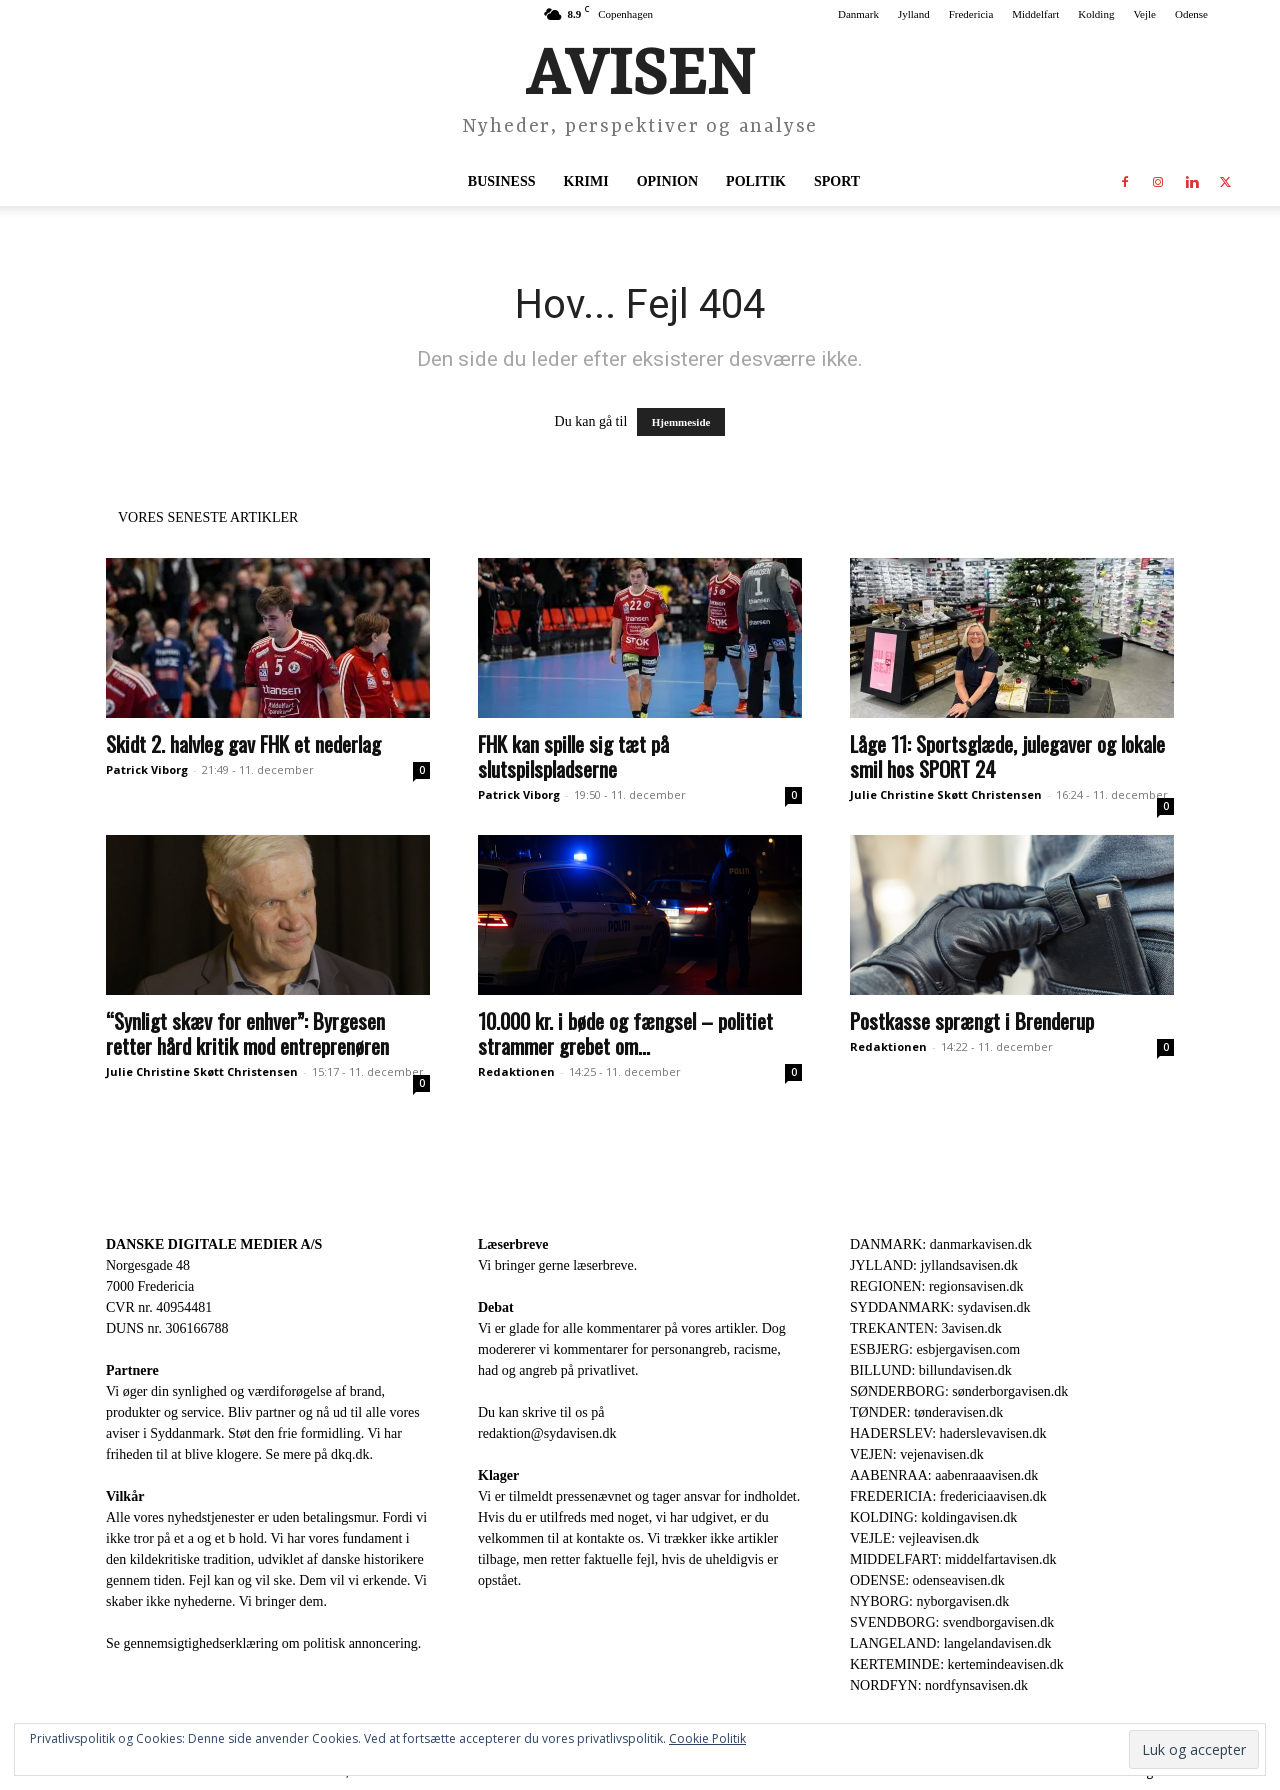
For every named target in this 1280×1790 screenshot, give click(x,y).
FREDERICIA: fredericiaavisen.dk (948, 1496)
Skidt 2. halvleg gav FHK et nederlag (243, 743)
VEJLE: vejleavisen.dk (914, 1538)
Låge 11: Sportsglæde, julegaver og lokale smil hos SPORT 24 (1007, 756)
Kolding (1096, 14)
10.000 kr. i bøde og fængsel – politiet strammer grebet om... (625, 1033)
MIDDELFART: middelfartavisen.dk (953, 1559)
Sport (837, 181)
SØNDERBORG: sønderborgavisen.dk (959, 1391)
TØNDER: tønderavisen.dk (926, 1412)
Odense (1191, 14)
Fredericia (971, 14)
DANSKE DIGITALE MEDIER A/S (214, 1244)
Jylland (914, 14)
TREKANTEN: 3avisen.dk (926, 1328)
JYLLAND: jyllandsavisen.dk (934, 1265)
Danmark (858, 14)
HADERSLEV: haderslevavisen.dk (948, 1433)
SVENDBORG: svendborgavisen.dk (952, 1622)
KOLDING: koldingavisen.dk (933, 1517)
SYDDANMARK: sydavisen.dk (940, 1307)
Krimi (586, 181)
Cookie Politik (707, 1738)
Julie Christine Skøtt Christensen (946, 794)
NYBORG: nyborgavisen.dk (929, 1601)
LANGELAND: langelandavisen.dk (950, 1643)
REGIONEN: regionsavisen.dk (936, 1286)
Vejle (1144, 14)
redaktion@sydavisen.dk (547, 1433)
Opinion (667, 181)
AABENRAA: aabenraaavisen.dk (944, 1475)
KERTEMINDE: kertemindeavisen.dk (957, 1664)
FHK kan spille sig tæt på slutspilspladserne (573, 756)
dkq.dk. (352, 1454)
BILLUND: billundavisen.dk (931, 1370)
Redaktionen (516, 1071)
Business (502, 181)
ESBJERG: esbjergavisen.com (935, 1349)
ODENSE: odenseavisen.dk (927, 1580)
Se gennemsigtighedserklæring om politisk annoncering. (263, 1643)
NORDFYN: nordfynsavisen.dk (939, 1685)
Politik (756, 181)
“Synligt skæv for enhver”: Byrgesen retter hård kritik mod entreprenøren (247, 1033)
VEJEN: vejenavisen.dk (917, 1454)
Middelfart (1035, 14)
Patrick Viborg (147, 769)
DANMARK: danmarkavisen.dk (941, 1244)
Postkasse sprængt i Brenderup (972, 1020)
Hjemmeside (681, 422)
